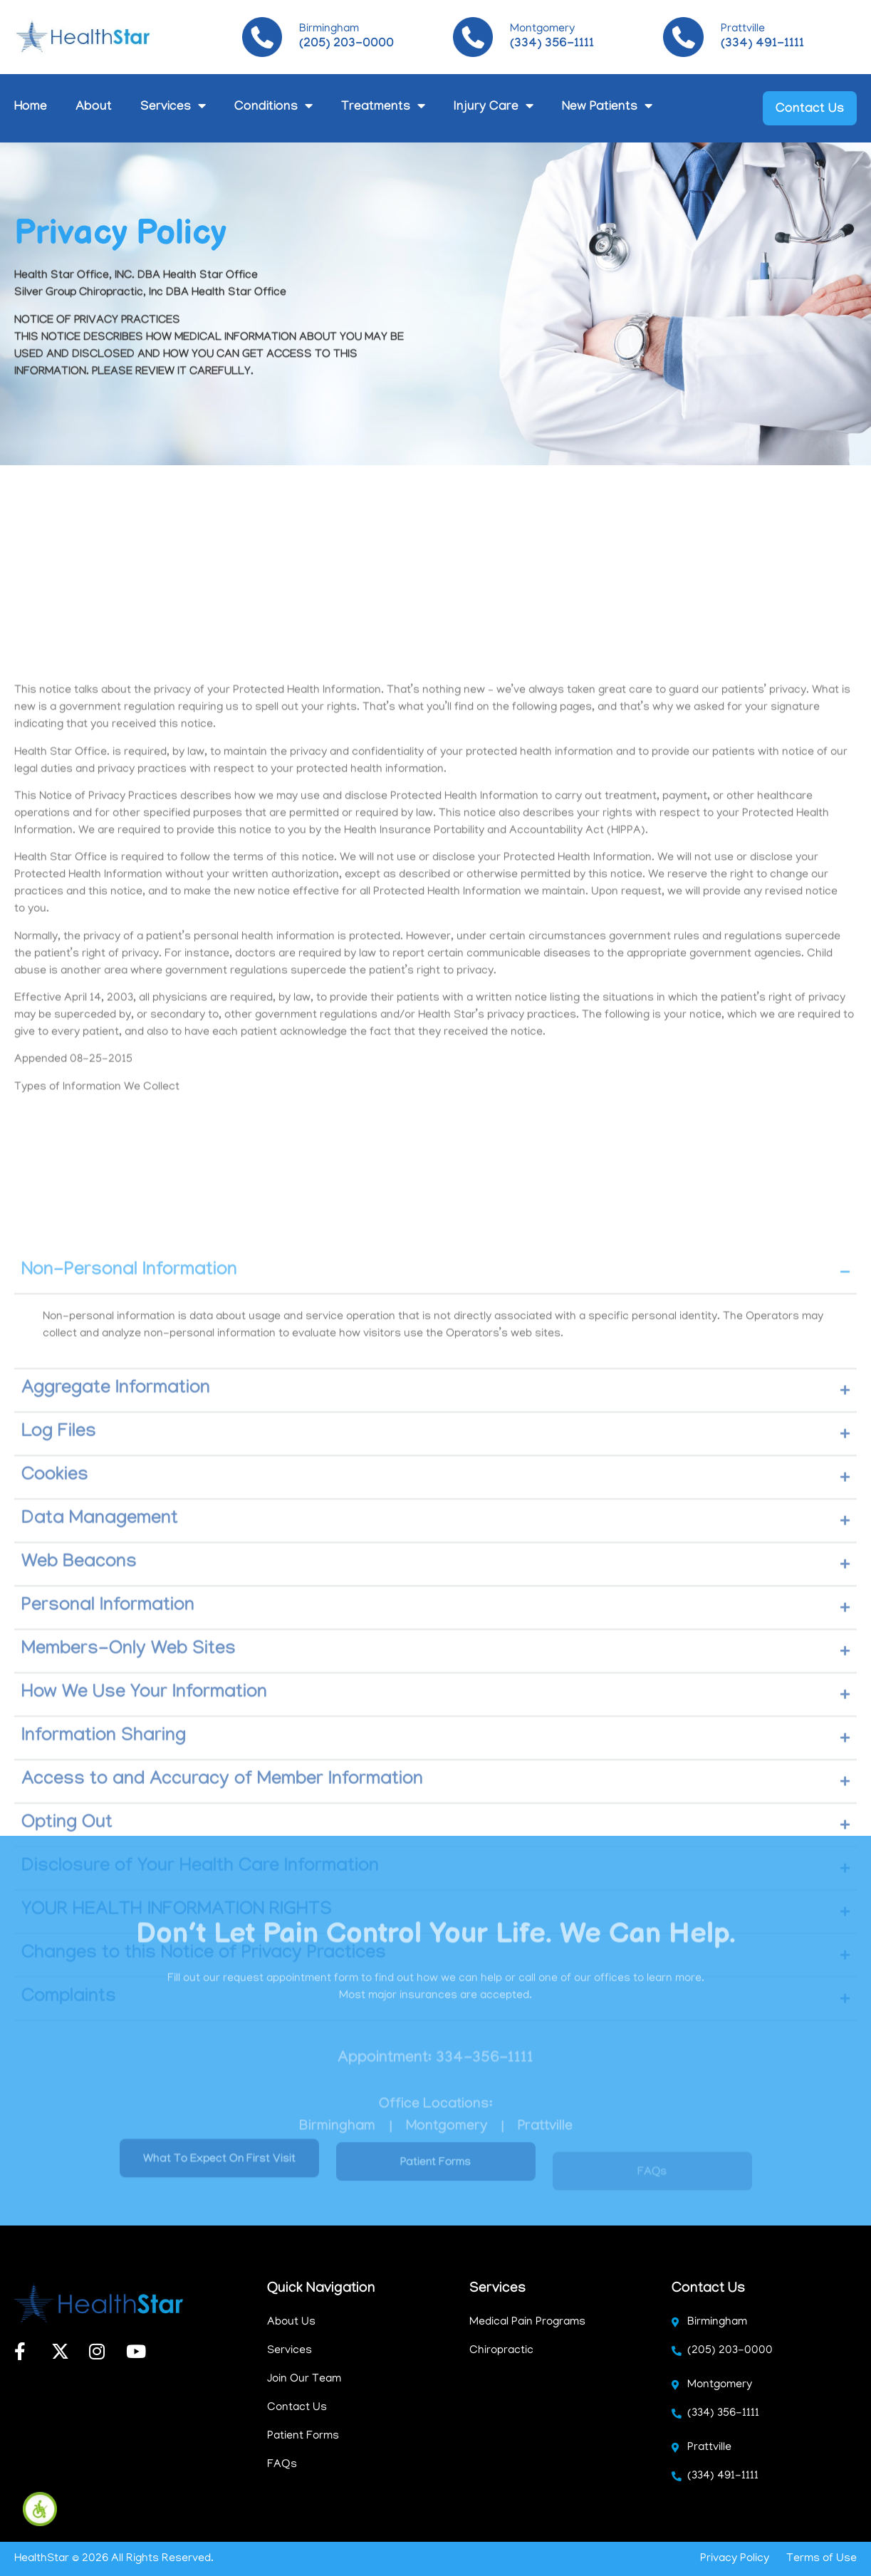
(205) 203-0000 (346, 44)
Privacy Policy (734, 2558)
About (93, 108)
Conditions (273, 108)
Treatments (383, 108)
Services (173, 108)
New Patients (607, 108)
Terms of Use (821, 2558)
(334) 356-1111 (552, 44)
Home (30, 108)
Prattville (743, 29)
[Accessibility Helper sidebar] (40, 2509)
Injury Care (493, 108)
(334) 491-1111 (762, 44)
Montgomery (542, 29)
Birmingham (329, 29)
